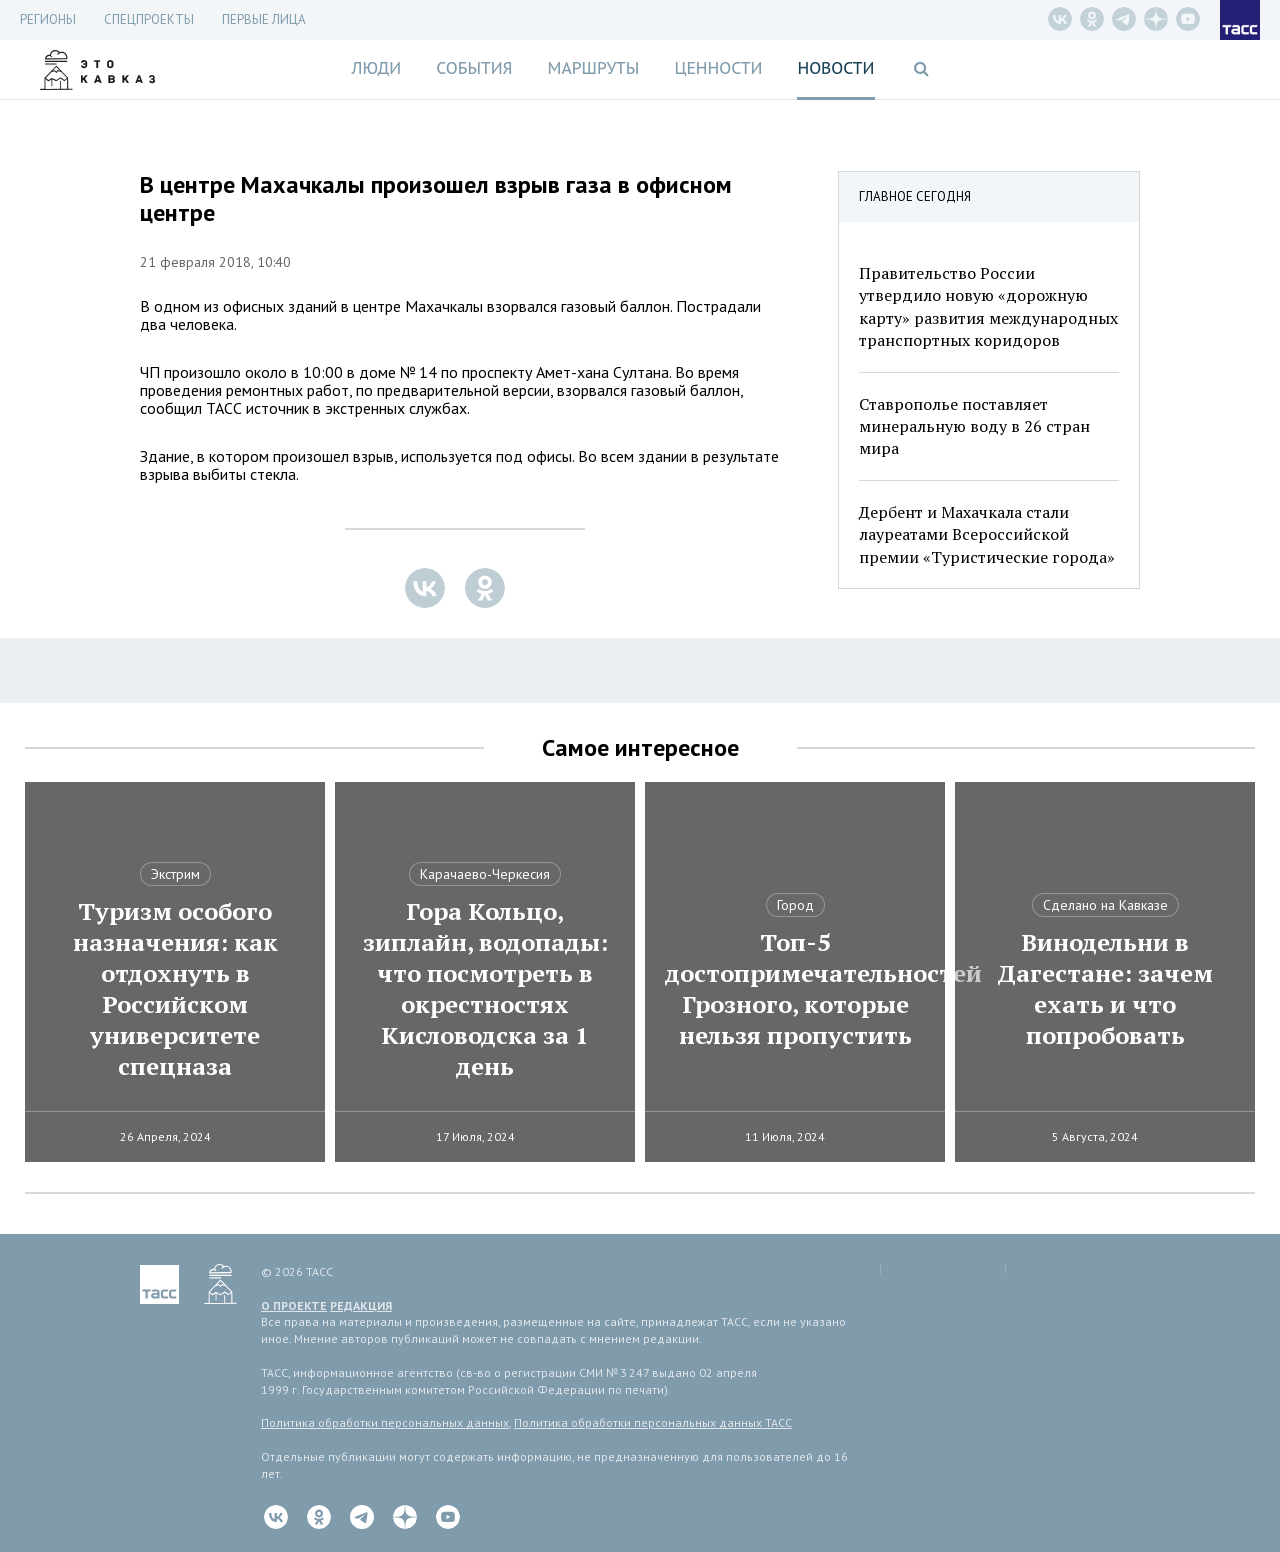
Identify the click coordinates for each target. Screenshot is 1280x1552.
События (474, 68)
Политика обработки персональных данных (385, 1422)
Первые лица (264, 19)
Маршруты (594, 68)
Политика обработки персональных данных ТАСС (653, 1422)
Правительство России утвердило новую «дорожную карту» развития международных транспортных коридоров (988, 306)
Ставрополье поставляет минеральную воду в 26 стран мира (974, 426)
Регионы (48, 19)
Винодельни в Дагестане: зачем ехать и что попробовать (1105, 989)
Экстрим (175, 874)
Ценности (718, 68)
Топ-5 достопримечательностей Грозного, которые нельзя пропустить (795, 989)
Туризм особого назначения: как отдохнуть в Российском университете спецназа (175, 989)
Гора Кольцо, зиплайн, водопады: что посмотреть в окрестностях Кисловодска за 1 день (485, 989)
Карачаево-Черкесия (485, 874)
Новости (835, 68)
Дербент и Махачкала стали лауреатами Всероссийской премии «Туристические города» (987, 534)
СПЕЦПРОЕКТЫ (149, 19)
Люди (376, 68)
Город (795, 905)
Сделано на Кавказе (1105, 905)
